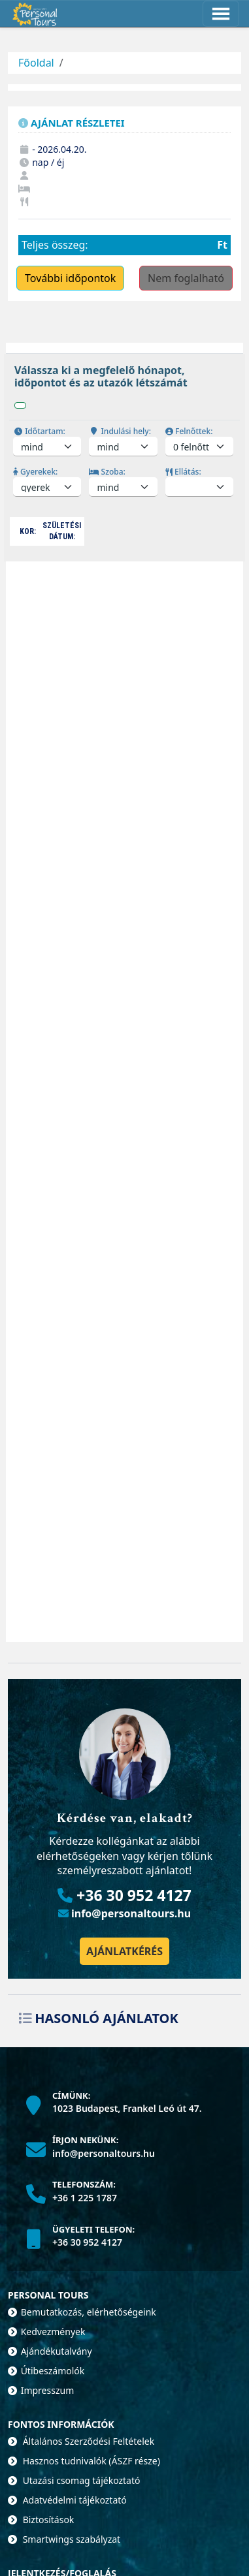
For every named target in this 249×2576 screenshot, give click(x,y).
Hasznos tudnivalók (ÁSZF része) (84, 2461)
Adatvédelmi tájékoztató (67, 2500)
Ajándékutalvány (50, 2351)
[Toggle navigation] (221, 14)
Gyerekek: (35, 471)
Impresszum (41, 2390)
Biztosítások (41, 2519)
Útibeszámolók (46, 2370)
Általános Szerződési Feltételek (81, 2441)
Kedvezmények (46, 2331)
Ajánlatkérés (124, 1951)
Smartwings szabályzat (64, 2539)
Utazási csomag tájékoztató (74, 2480)
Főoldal (36, 62)
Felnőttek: (189, 431)
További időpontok (70, 278)
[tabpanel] (124, 463)
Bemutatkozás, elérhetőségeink (82, 2312)
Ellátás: (183, 471)
